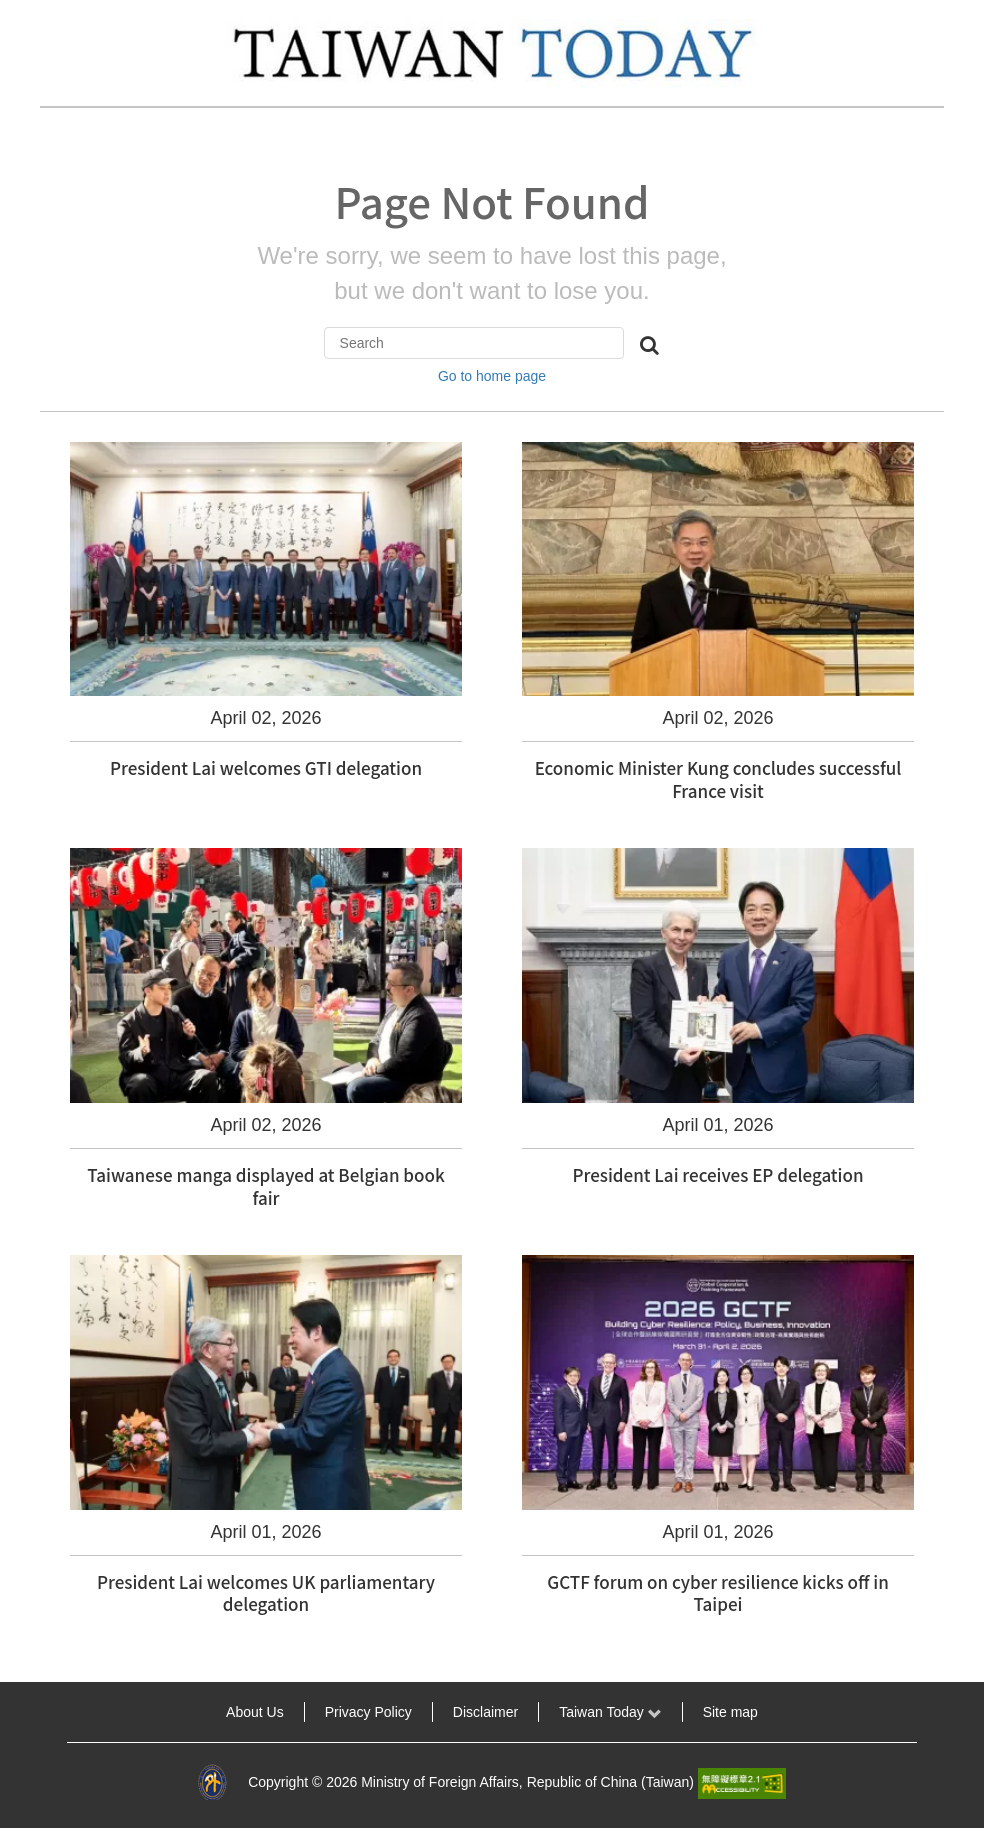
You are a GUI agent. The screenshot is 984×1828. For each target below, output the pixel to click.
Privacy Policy (368, 1712)
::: (26, 1712)
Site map (730, 1712)
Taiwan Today (610, 1712)
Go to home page (492, 376)
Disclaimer (485, 1712)
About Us (255, 1712)
